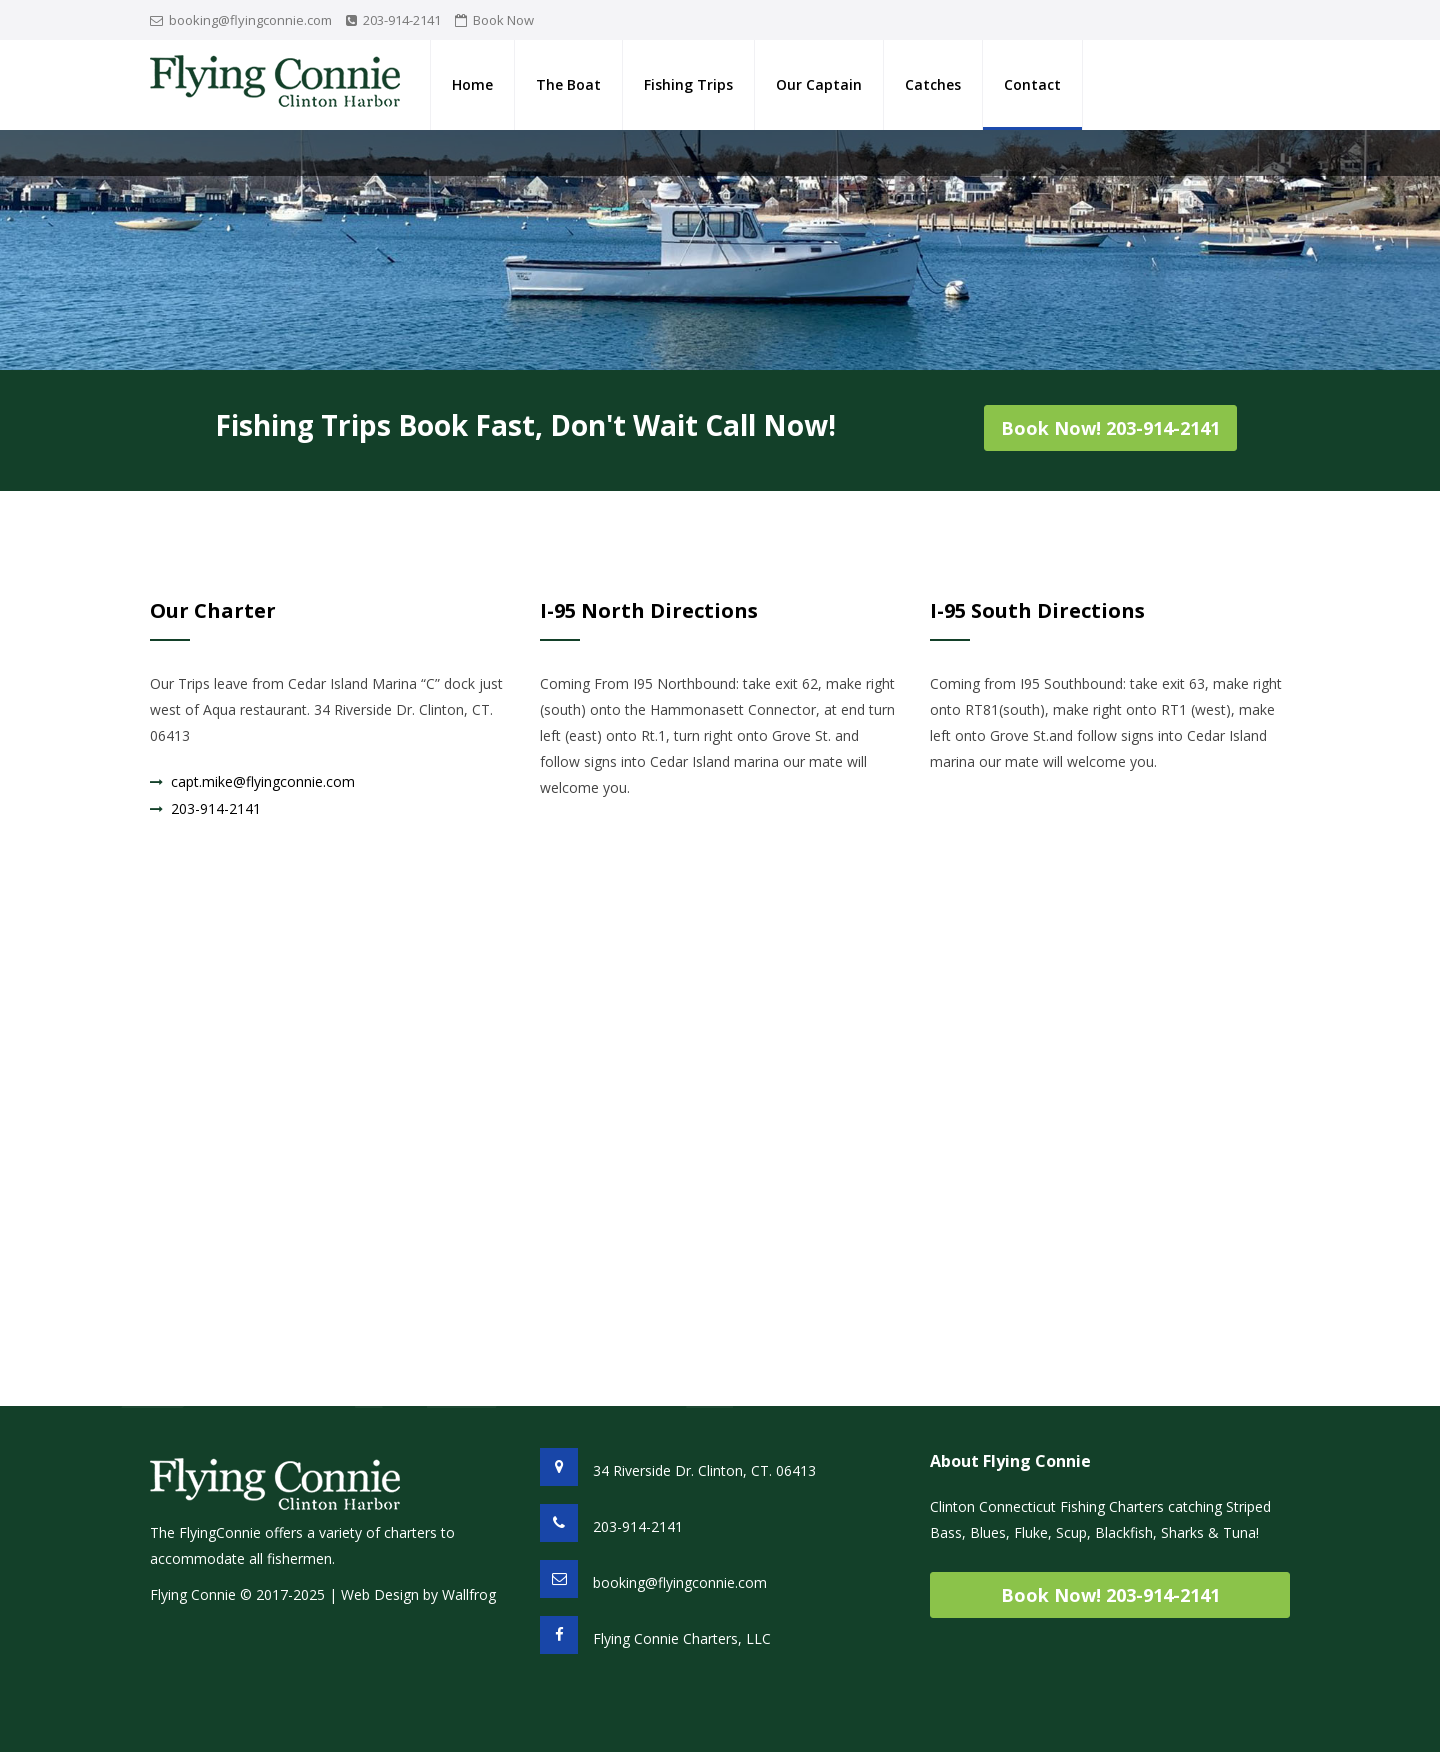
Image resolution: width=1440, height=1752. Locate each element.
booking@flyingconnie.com (250, 20)
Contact (1032, 84)
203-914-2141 (402, 20)
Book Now (503, 20)
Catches (933, 84)
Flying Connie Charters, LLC (682, 1638)
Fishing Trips (688, 84)
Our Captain (819, 84)
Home (472, 84)
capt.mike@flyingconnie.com (263, 781)
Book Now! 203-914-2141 (1110, 428)
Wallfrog (469, 1594)
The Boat (568, 84)
